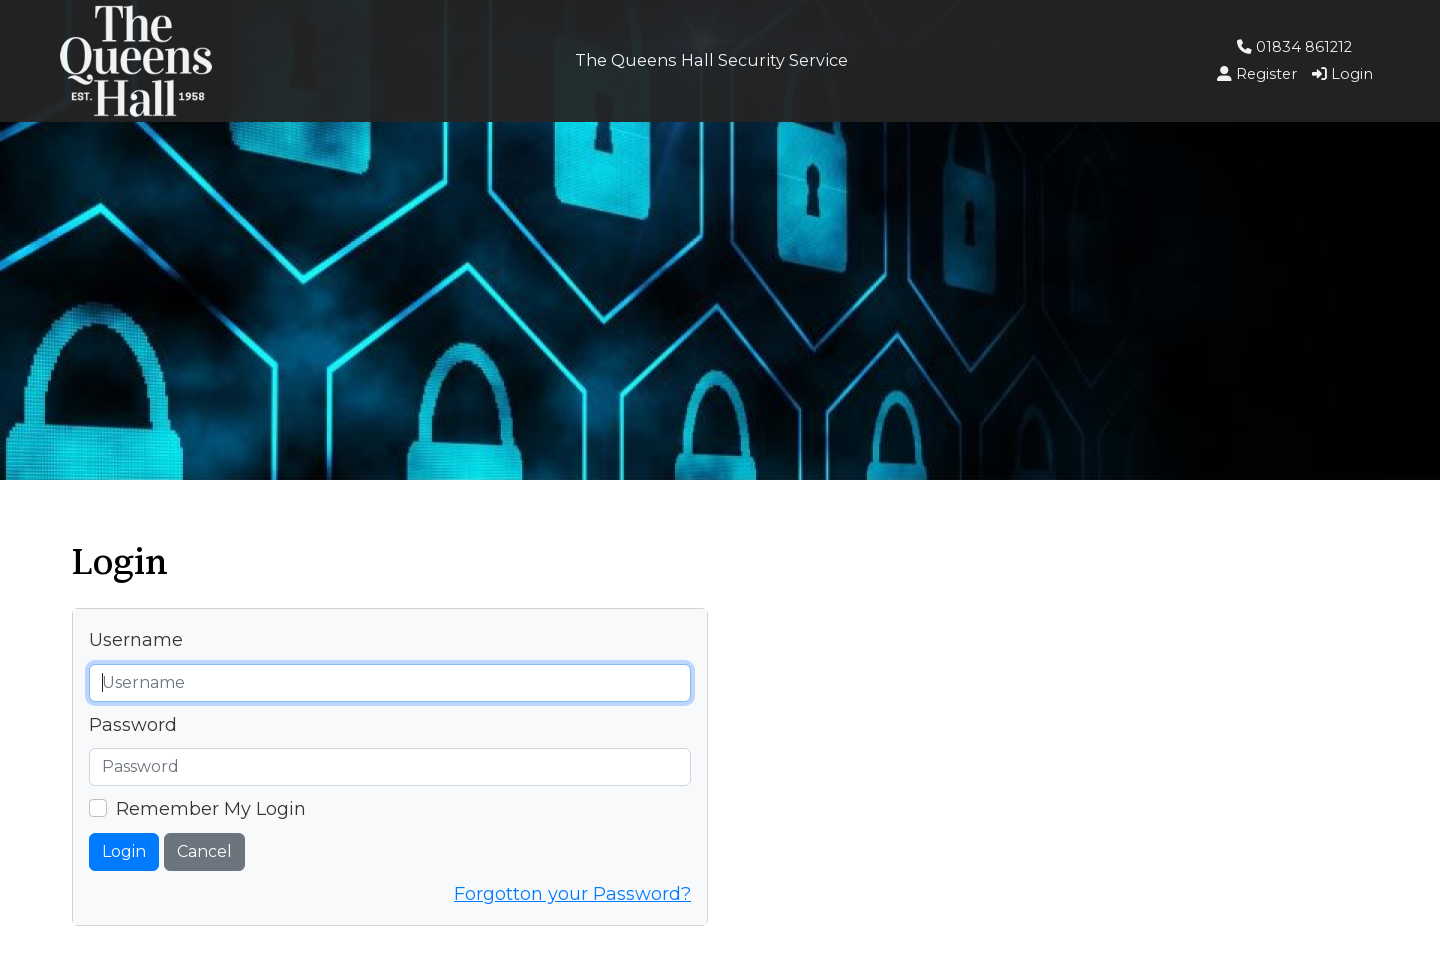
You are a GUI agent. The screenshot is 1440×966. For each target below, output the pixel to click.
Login (124, 851)
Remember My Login (211, 809)
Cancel (204, 851)
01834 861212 (1294, 47)
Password (133, 725)
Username (136, 640)
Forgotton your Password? (572, 894)
